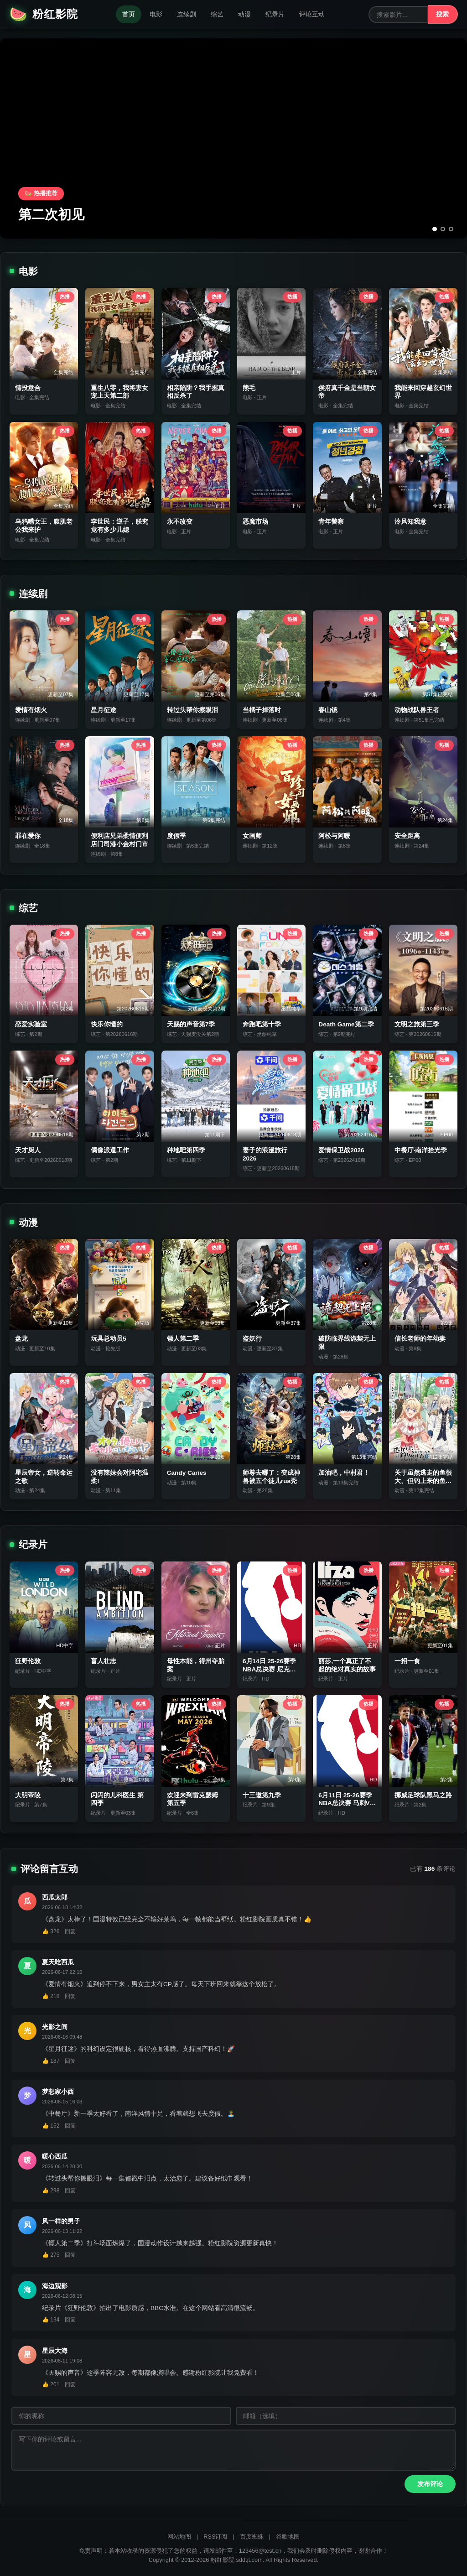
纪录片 (275, 14)
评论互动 (312, 14)
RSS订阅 (215, 2536)
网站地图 (179, 2536)
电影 (156, 14)
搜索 (442, 14)
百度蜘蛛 (252, 2536)
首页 (128, 14)
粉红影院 (43, 14)
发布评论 (430, 2484)
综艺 (217, 14)
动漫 (244, 14)
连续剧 (186, 14)
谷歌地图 (288, 2536)
